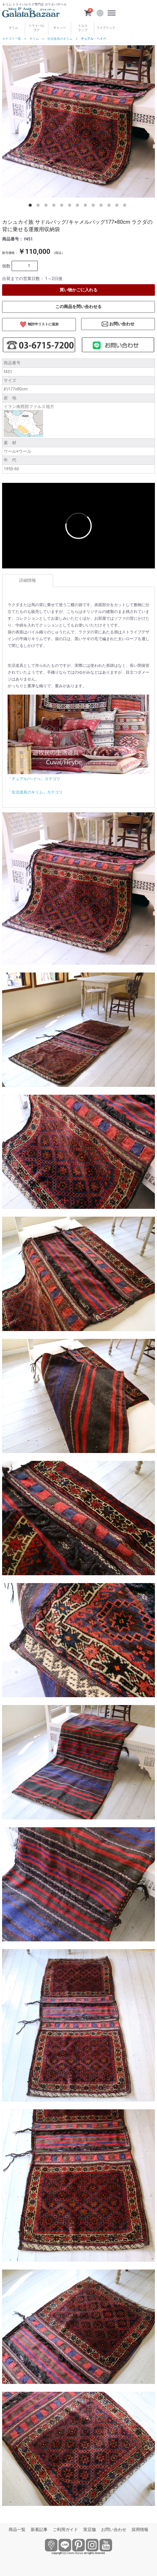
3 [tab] (47, 206)
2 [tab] (39, 206)
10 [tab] (102, 206)
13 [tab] (125, 206)
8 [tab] (86, 206)
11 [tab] (110, 206)
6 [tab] (70, 206)
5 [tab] (62, 206)
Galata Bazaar (75, 2553)
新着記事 (39, 2529)
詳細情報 (27, 580)
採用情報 (140, 2529)
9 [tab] (94, 206)
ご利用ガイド (65, 2529)
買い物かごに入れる (78, 289)
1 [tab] (31, 206)
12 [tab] (118, 206)
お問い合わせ (113, 2529)
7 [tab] (78, 206)
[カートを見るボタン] (87, 12)
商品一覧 (17, 2529)
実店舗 (89, 2529)
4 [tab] (54, 206)
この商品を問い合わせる (78, 306)
